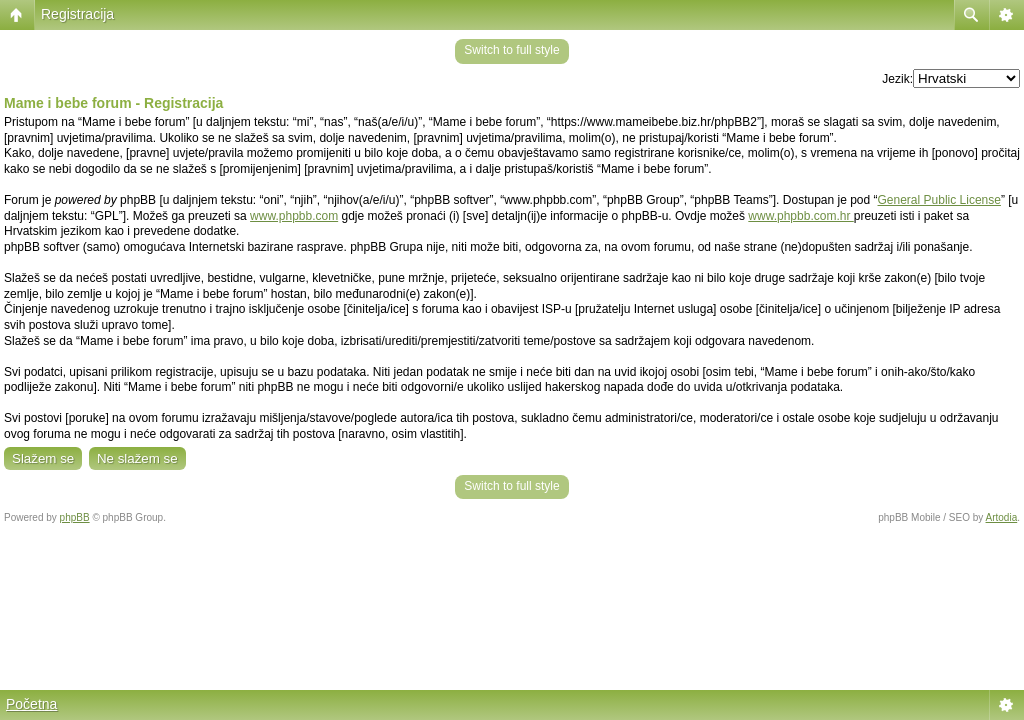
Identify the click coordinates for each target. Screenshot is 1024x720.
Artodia (1002, 517)
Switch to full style (511, 50)
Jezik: (897, 79)
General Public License (939, 200)
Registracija (77, 14)
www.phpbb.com (294, 216)
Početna (31, 704)
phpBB (75, 517)
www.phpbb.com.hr (800, 216)
